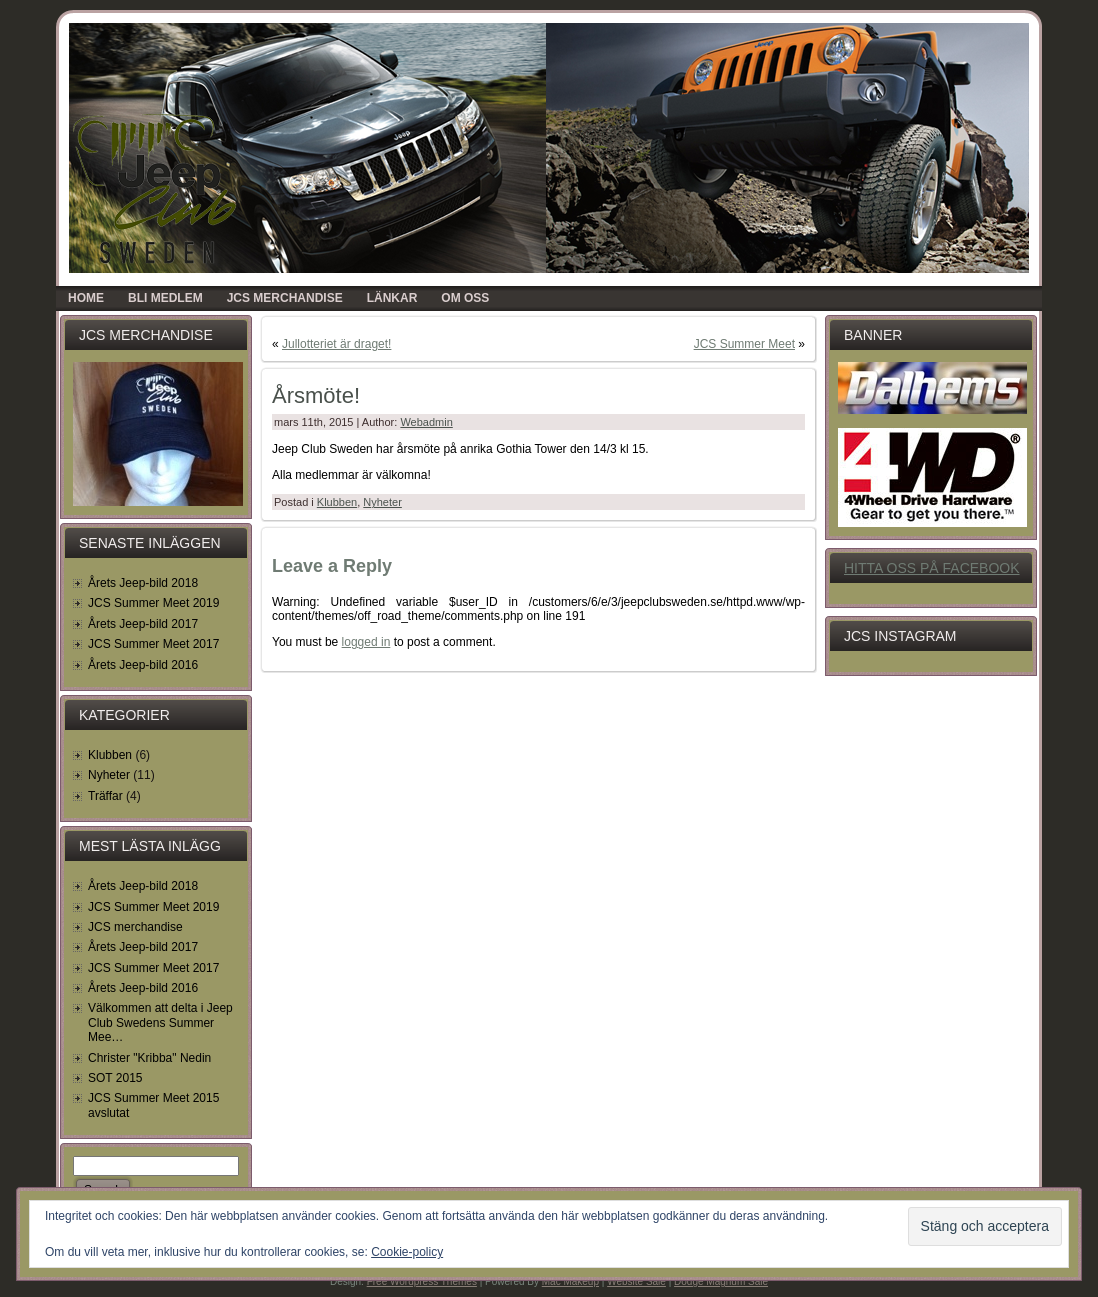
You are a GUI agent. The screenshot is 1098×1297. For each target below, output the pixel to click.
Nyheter (109, 775)
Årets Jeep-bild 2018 (143, 583)
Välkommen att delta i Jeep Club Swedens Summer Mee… (160, 1022)
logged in (366, 642)
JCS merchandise (135, 927)
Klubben (110, 755)
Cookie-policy (407, 1252)
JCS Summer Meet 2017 (153, 644)
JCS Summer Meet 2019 (153, 603)
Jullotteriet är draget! (336, 344)
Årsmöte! (316, 395)
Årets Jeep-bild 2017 (143, 624)
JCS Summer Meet (744, 344)
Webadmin (426, 422)
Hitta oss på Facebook (932, 568)
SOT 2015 (115, 1078)
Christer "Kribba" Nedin (149, 1058)
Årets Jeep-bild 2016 (143, 665)
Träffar (105, 796)
